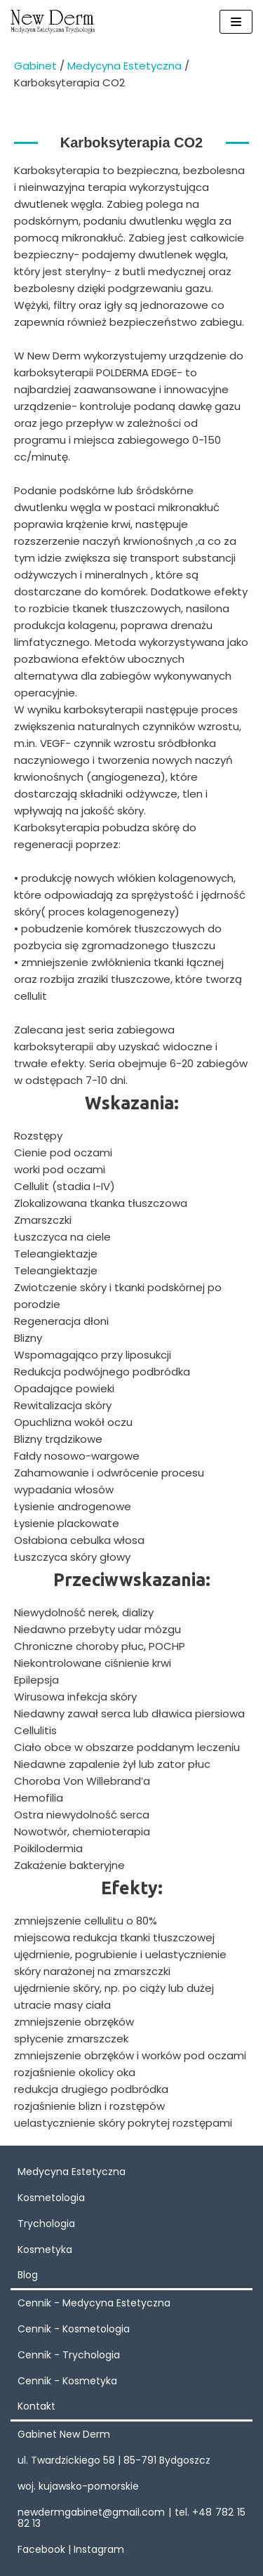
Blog (28, 2275)
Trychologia (46, 2224)
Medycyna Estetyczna (124, 65)
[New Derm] (53, 22)
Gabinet (35, 65)
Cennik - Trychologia (69, 2355)
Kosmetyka (45, 2250)
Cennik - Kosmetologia (74, 2329)
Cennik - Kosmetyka (67, 2381)
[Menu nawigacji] (236, 22)
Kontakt (36, 2406)
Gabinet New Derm (64, 2434)
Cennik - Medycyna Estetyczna (94, 2303)
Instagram (99, 2549)
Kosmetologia (51, 2198)
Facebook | (46, 2549)
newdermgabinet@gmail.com (91, 2512)
